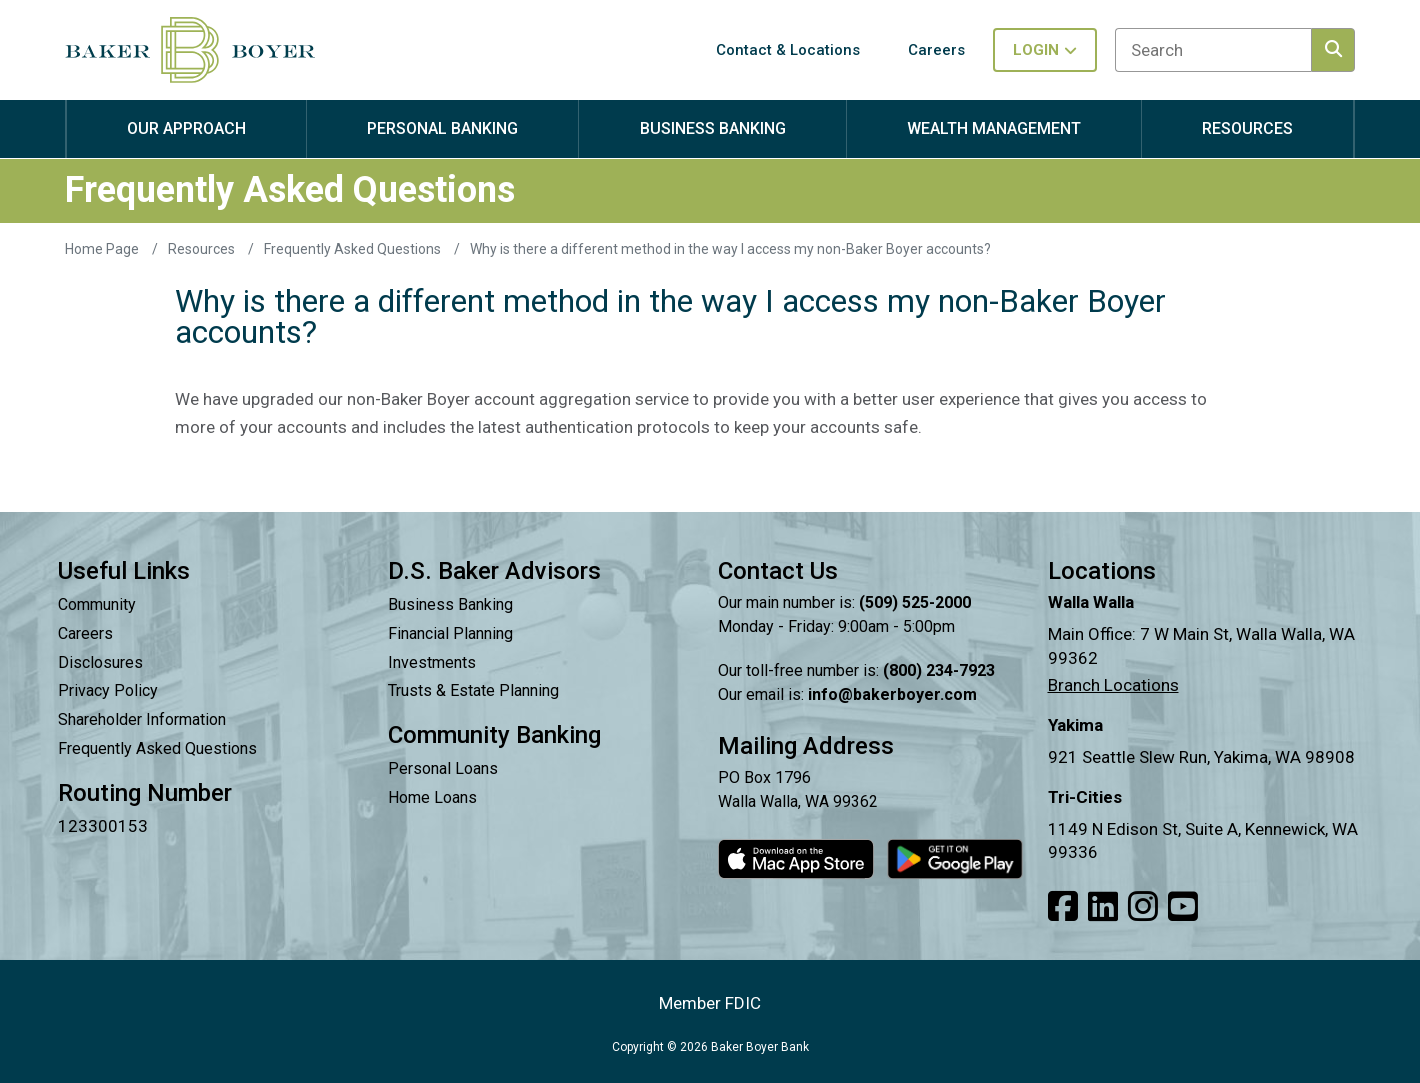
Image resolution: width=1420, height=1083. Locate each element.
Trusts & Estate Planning (473, 690)
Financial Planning (450, 633)
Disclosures (100, 662)
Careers (85, 633)
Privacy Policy (108, 690)
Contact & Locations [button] (788, 50)
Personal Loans (443, 768)
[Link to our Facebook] (1063, 907)
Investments (432, 662)
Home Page (103, 249)
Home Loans (432, 797)
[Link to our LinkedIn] (1103, 907)
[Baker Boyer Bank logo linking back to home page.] (190, 50)
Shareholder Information (142, 719)
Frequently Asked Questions (354, 249)
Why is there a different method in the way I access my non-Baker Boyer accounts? (730, 249)
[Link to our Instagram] (1143, 907)
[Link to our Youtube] (1183, 907)
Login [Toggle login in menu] (1045, 50)
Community (97, 604)
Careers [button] (936, 50)
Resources (203, 249)
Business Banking (450, 604)
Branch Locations (1113, 685)
